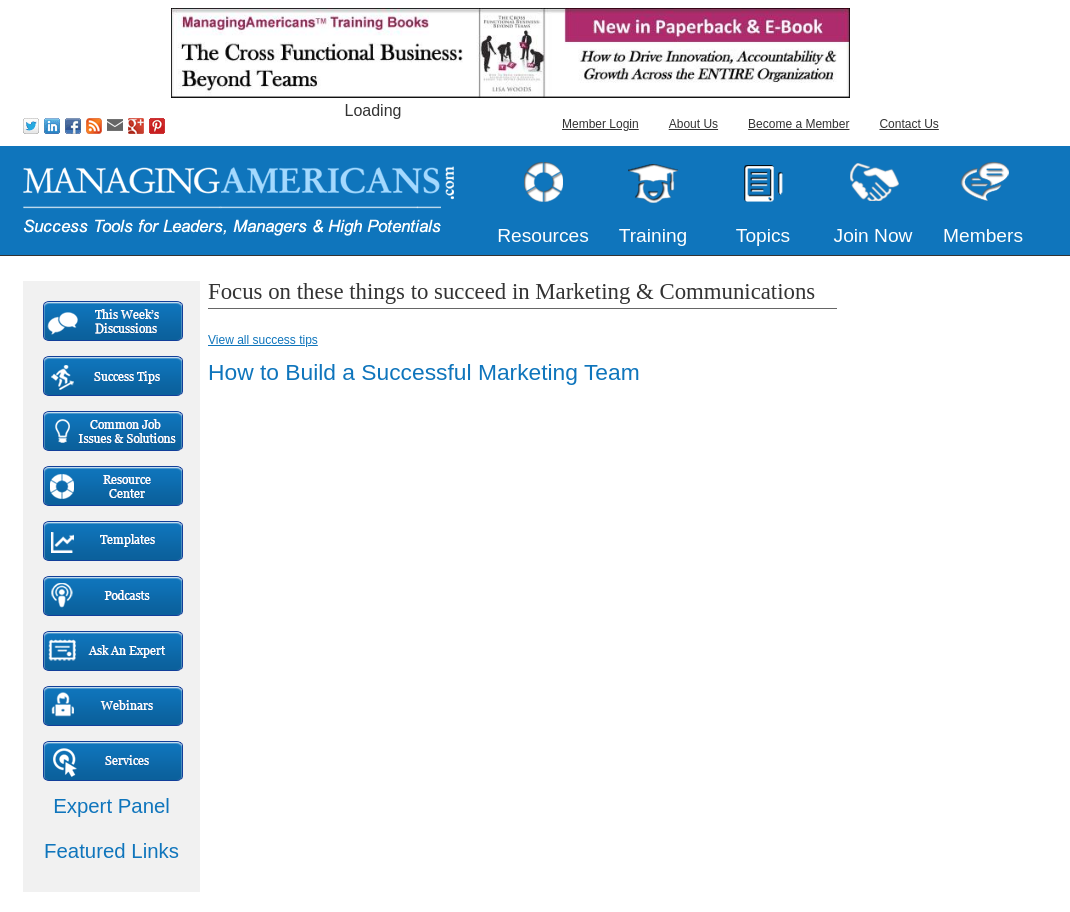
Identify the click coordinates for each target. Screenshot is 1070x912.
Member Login (600, 124)
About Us (693, 124)
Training (653, 235)
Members (983, 235)
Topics (763, 235)
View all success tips (263, 340)
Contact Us (908, 124)
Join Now (873, 235)
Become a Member (798, 124)
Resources (543, 235)
